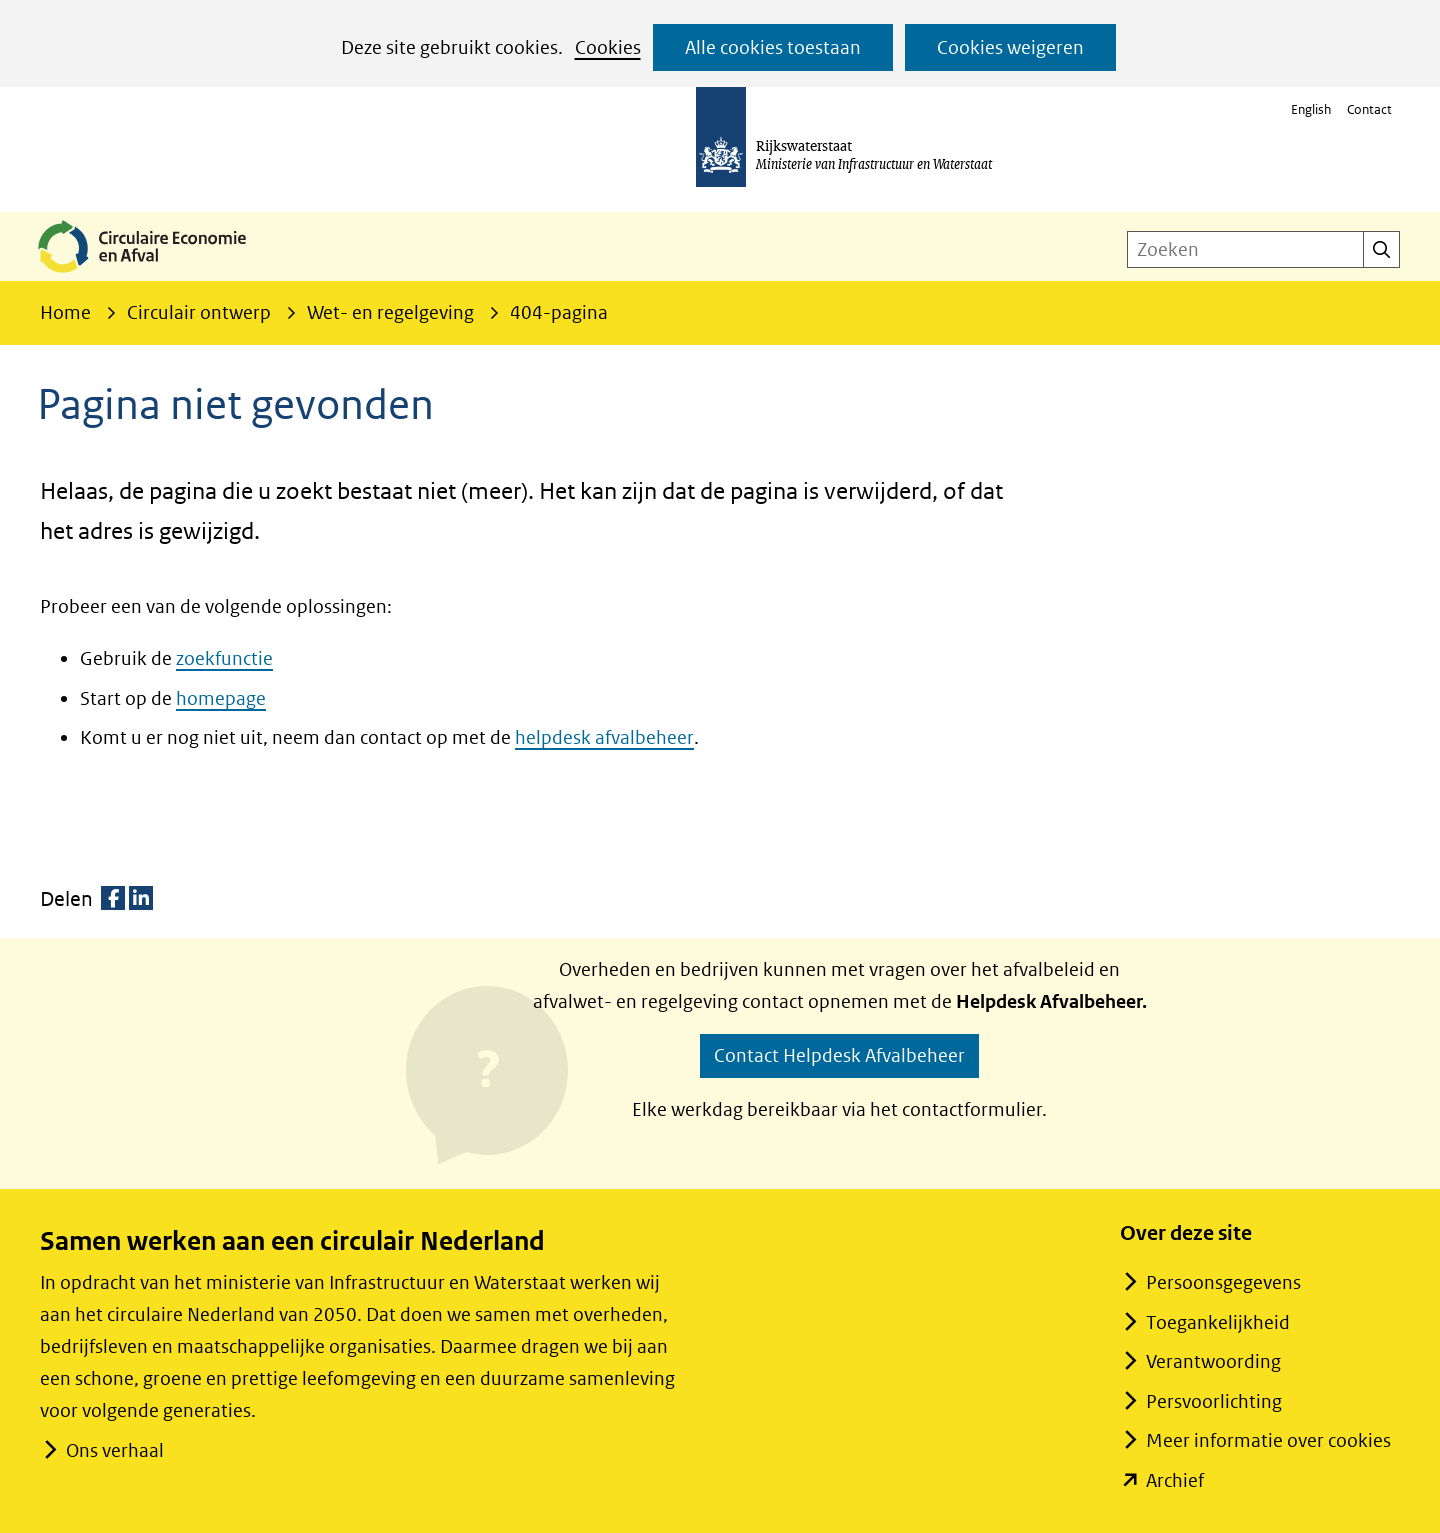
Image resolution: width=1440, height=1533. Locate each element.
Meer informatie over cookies (1268, 1440)
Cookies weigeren (1010, 47)
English (1311, 109)
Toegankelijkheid (1218, 1322)
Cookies (608, 47)
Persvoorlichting (1214, 1401)
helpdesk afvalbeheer (604, 737)
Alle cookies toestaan (773, 47)
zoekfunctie (224, 658)
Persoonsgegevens (1223, 1282)
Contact (1369, 109)
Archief (1175, 1480)
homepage (221, 698)
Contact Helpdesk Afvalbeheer (839, 1055)
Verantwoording (1213, 1361)
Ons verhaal (114, 1450)
